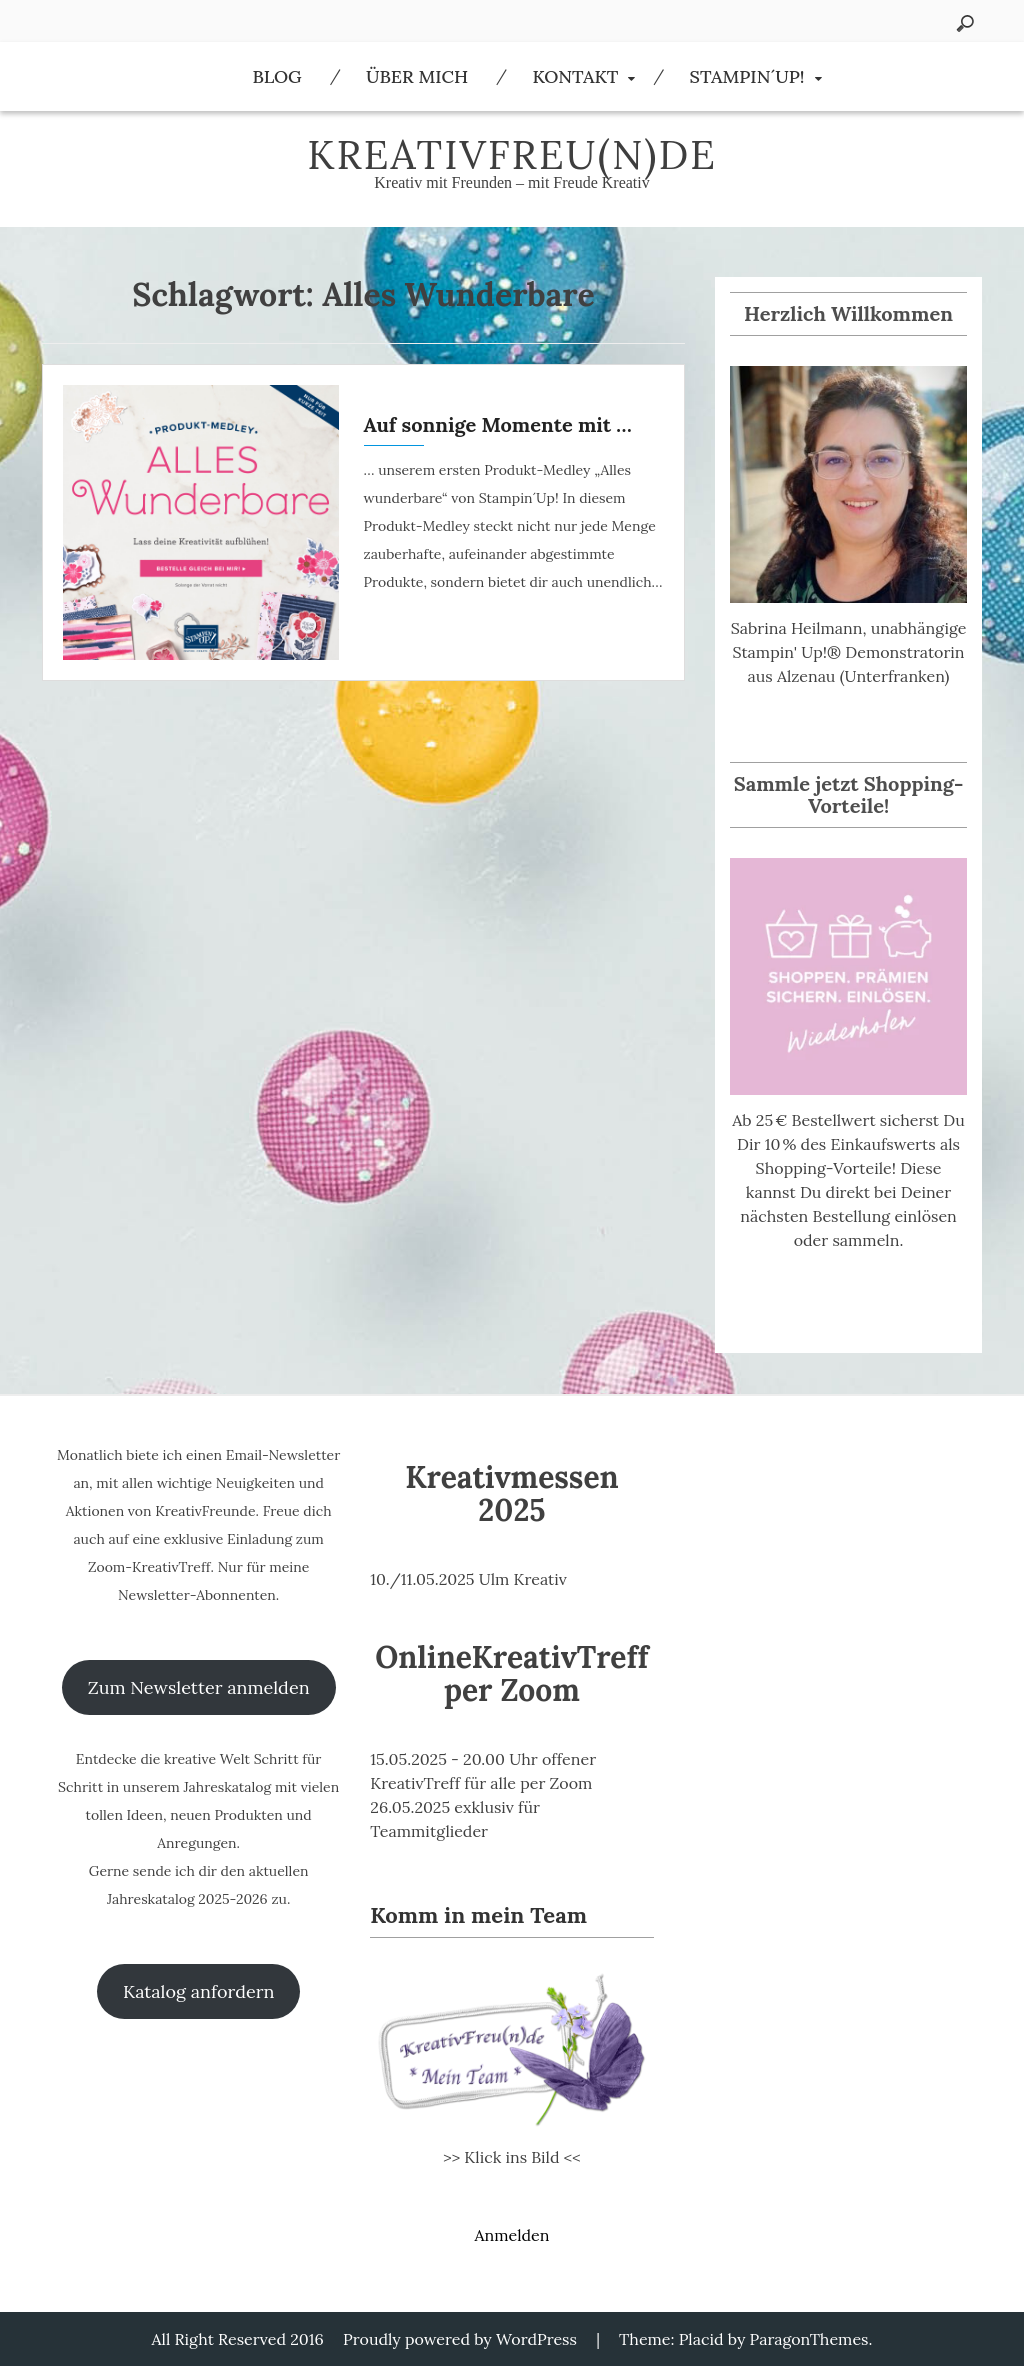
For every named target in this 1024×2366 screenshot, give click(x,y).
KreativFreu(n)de (512, 154)
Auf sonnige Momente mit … (498, 424)
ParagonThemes (809, 2339)
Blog (276, 76)
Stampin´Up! (747, 76)
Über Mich (417, 76)
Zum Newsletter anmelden (199, 1687)
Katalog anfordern (198, 1991)
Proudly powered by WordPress (460, 2339)
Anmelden (511, 2235)
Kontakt (575, 76)
